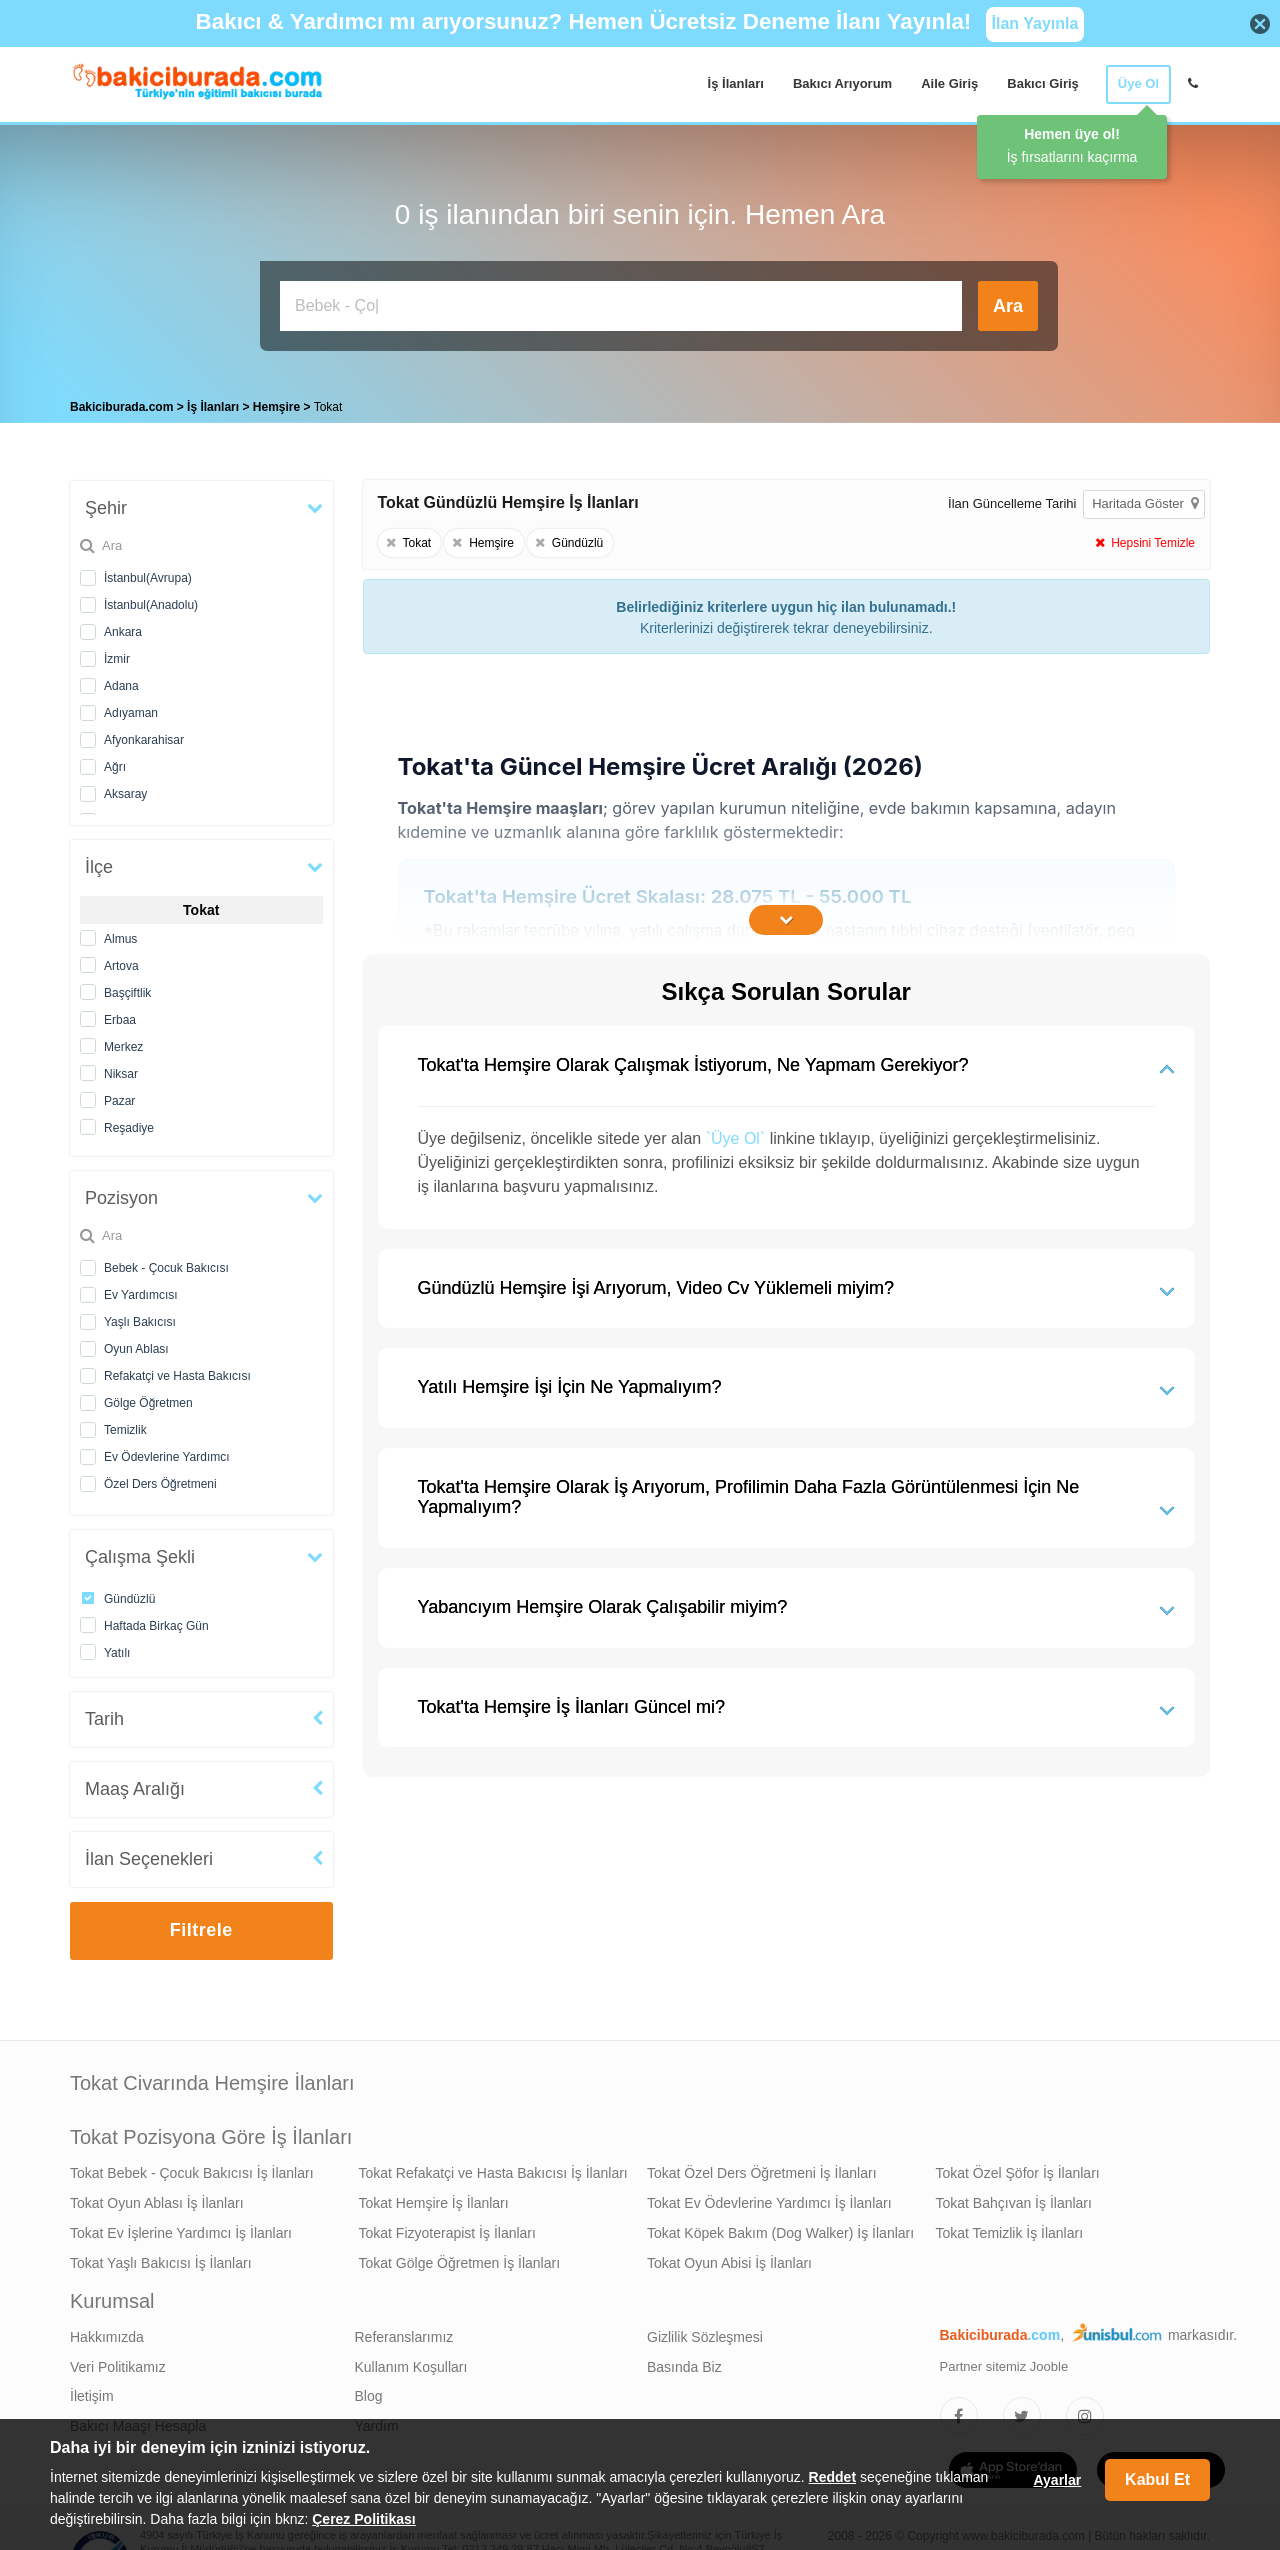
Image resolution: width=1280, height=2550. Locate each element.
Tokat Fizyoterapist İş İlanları (447, 2228)
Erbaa (120, 1015)
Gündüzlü (129, 1594)
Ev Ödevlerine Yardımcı (167, 1452)
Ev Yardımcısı (141, 1290)
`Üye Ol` (736, 1133)
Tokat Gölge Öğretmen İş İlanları (460, 2258)
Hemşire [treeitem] (278, 402)
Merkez (123, 1042)
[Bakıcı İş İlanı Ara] (621, 306)
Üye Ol (1138, 83)
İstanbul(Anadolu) (151, 600)
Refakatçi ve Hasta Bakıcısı (177, 1371)
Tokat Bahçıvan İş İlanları (1014, 2198)
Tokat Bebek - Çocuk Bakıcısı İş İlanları (192, 2168)
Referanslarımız (404, 2332)
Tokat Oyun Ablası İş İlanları (157, 2198)
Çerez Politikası (364, 2519)
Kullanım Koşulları (411, 2362)
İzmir (117, 654)
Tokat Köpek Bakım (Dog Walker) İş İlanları (780, 2228)
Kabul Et (1157, 2479)
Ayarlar (1057, 2480)
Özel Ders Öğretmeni (160, 1479)
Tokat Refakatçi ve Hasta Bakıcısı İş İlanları (493, 2168)
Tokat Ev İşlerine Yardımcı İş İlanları (181, 2228)
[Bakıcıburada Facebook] (959, 2411)
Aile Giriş (949, 83)
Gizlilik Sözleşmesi (705, 2332)
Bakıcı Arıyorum (842, 83)
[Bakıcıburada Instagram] (1085, 2411)
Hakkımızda (107, 2332)
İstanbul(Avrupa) (148, 573)
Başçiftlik (127, 988)
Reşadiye (129, 1123)
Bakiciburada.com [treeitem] (121, 402)
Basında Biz (684, 2362)
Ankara (123, 627)
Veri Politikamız (118, 2362)
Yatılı (117, 1648)
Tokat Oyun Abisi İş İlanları (729, 2258)
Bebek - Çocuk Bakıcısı (166, 1263)
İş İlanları (736, 83)
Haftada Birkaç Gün (156, 1621)
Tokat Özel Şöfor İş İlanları (1018, 2168)
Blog (369, 2391)
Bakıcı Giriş (1043, 83)
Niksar (121, 1069)
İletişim (92, 2391)
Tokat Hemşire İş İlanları (434, 2198)
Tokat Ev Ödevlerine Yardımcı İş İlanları (769, 2198)
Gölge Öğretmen (148, 1398)
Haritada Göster (1145, 498)
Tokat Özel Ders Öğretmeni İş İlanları (762, 2168)
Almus (120, 934)
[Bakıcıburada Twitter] (1022, 2411)
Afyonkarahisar (144, 735)
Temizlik (125, 1425)
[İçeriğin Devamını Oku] (786, 915)
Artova (121, 961)
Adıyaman (131, 708)
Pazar (119, 1096)
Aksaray (125, 789)
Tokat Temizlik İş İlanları (1010, 2228)
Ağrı (115, 762)
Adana (121, 681)
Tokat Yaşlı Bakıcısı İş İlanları (161, 2258)
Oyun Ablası (136, 1344)
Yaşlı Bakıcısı (140, 1317)
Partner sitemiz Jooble (1004, 2361)
